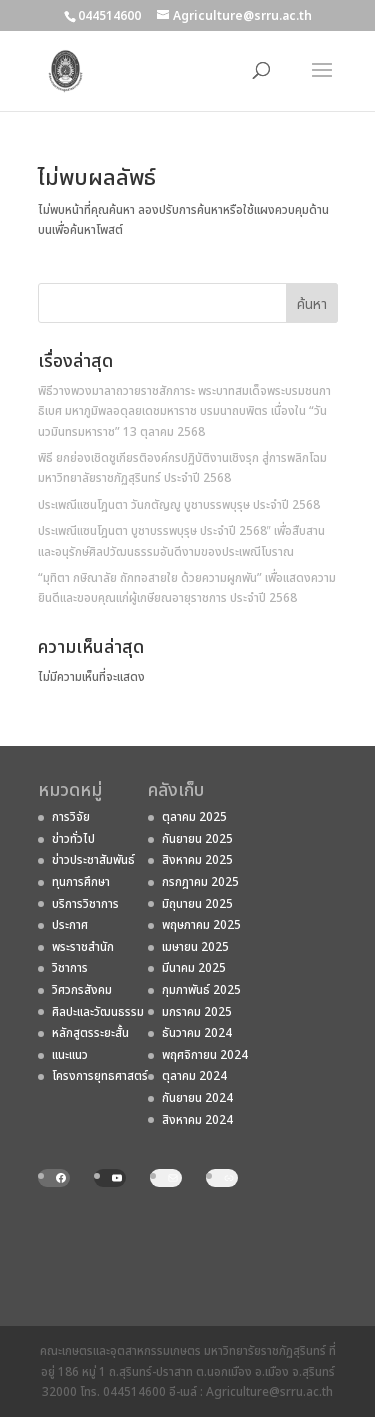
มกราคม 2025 (197, 1012)
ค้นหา (312, 304)
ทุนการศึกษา (81, 882)
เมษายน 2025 (195, 947)
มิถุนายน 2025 (197, 904)
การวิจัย (71, 817)
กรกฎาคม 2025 (200, 882)
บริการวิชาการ (85, 904)
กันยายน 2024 (197, 1098)
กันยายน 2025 (197, 839)
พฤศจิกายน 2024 (205, 1055)
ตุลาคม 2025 (194, 817)
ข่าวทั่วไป (73, 839)
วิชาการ (70, 968)
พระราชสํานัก (83, 947)
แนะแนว (70, 1055)
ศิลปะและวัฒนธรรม (98, 1012)
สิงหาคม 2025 (197, 860)
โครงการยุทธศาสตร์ (100, 1076)
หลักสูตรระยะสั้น (90, 1033)
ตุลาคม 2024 (194, 1076)
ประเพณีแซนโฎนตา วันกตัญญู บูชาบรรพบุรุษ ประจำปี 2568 (179, 505)
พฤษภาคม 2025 (201, 925)
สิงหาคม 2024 (197, 1120)
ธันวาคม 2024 (197, 1033)
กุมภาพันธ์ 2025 (201, 990)
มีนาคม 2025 (194, 968)
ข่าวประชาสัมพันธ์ (93, 860)
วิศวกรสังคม (82, 990)
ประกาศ (70, 925)
